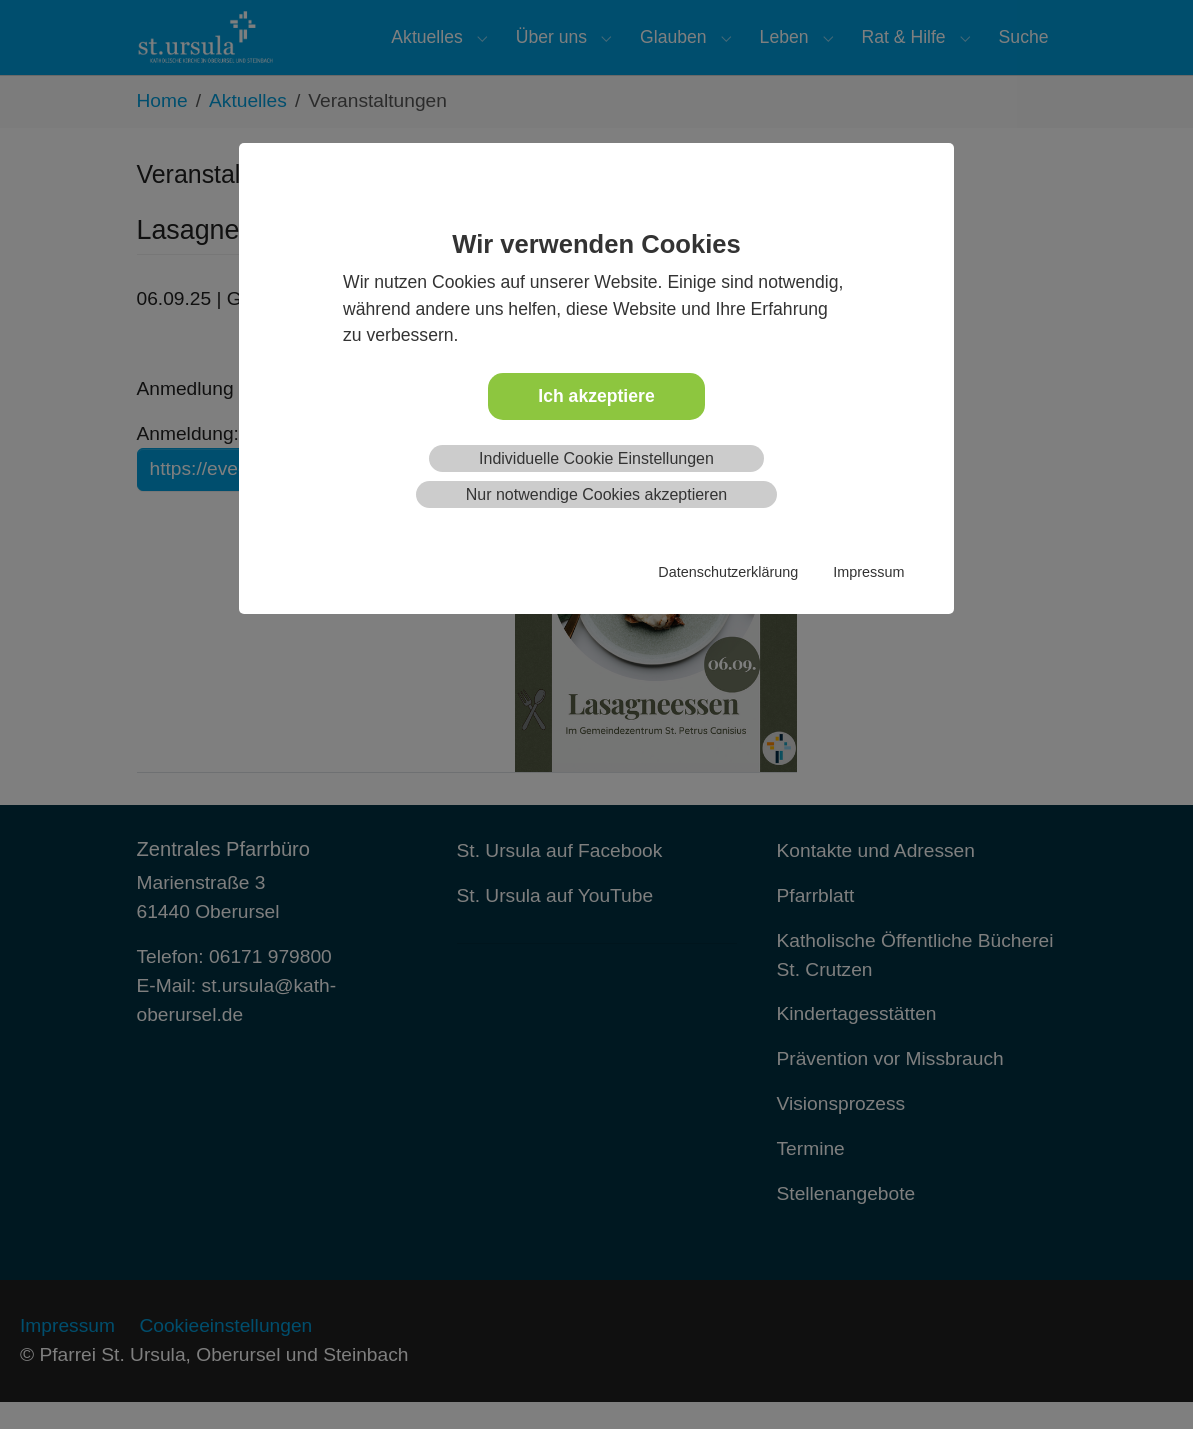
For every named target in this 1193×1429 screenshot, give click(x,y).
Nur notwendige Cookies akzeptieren (596, 494)
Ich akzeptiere (596, 396)
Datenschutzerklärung (728, 572)
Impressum (868, 572)
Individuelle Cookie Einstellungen (596, 458)
